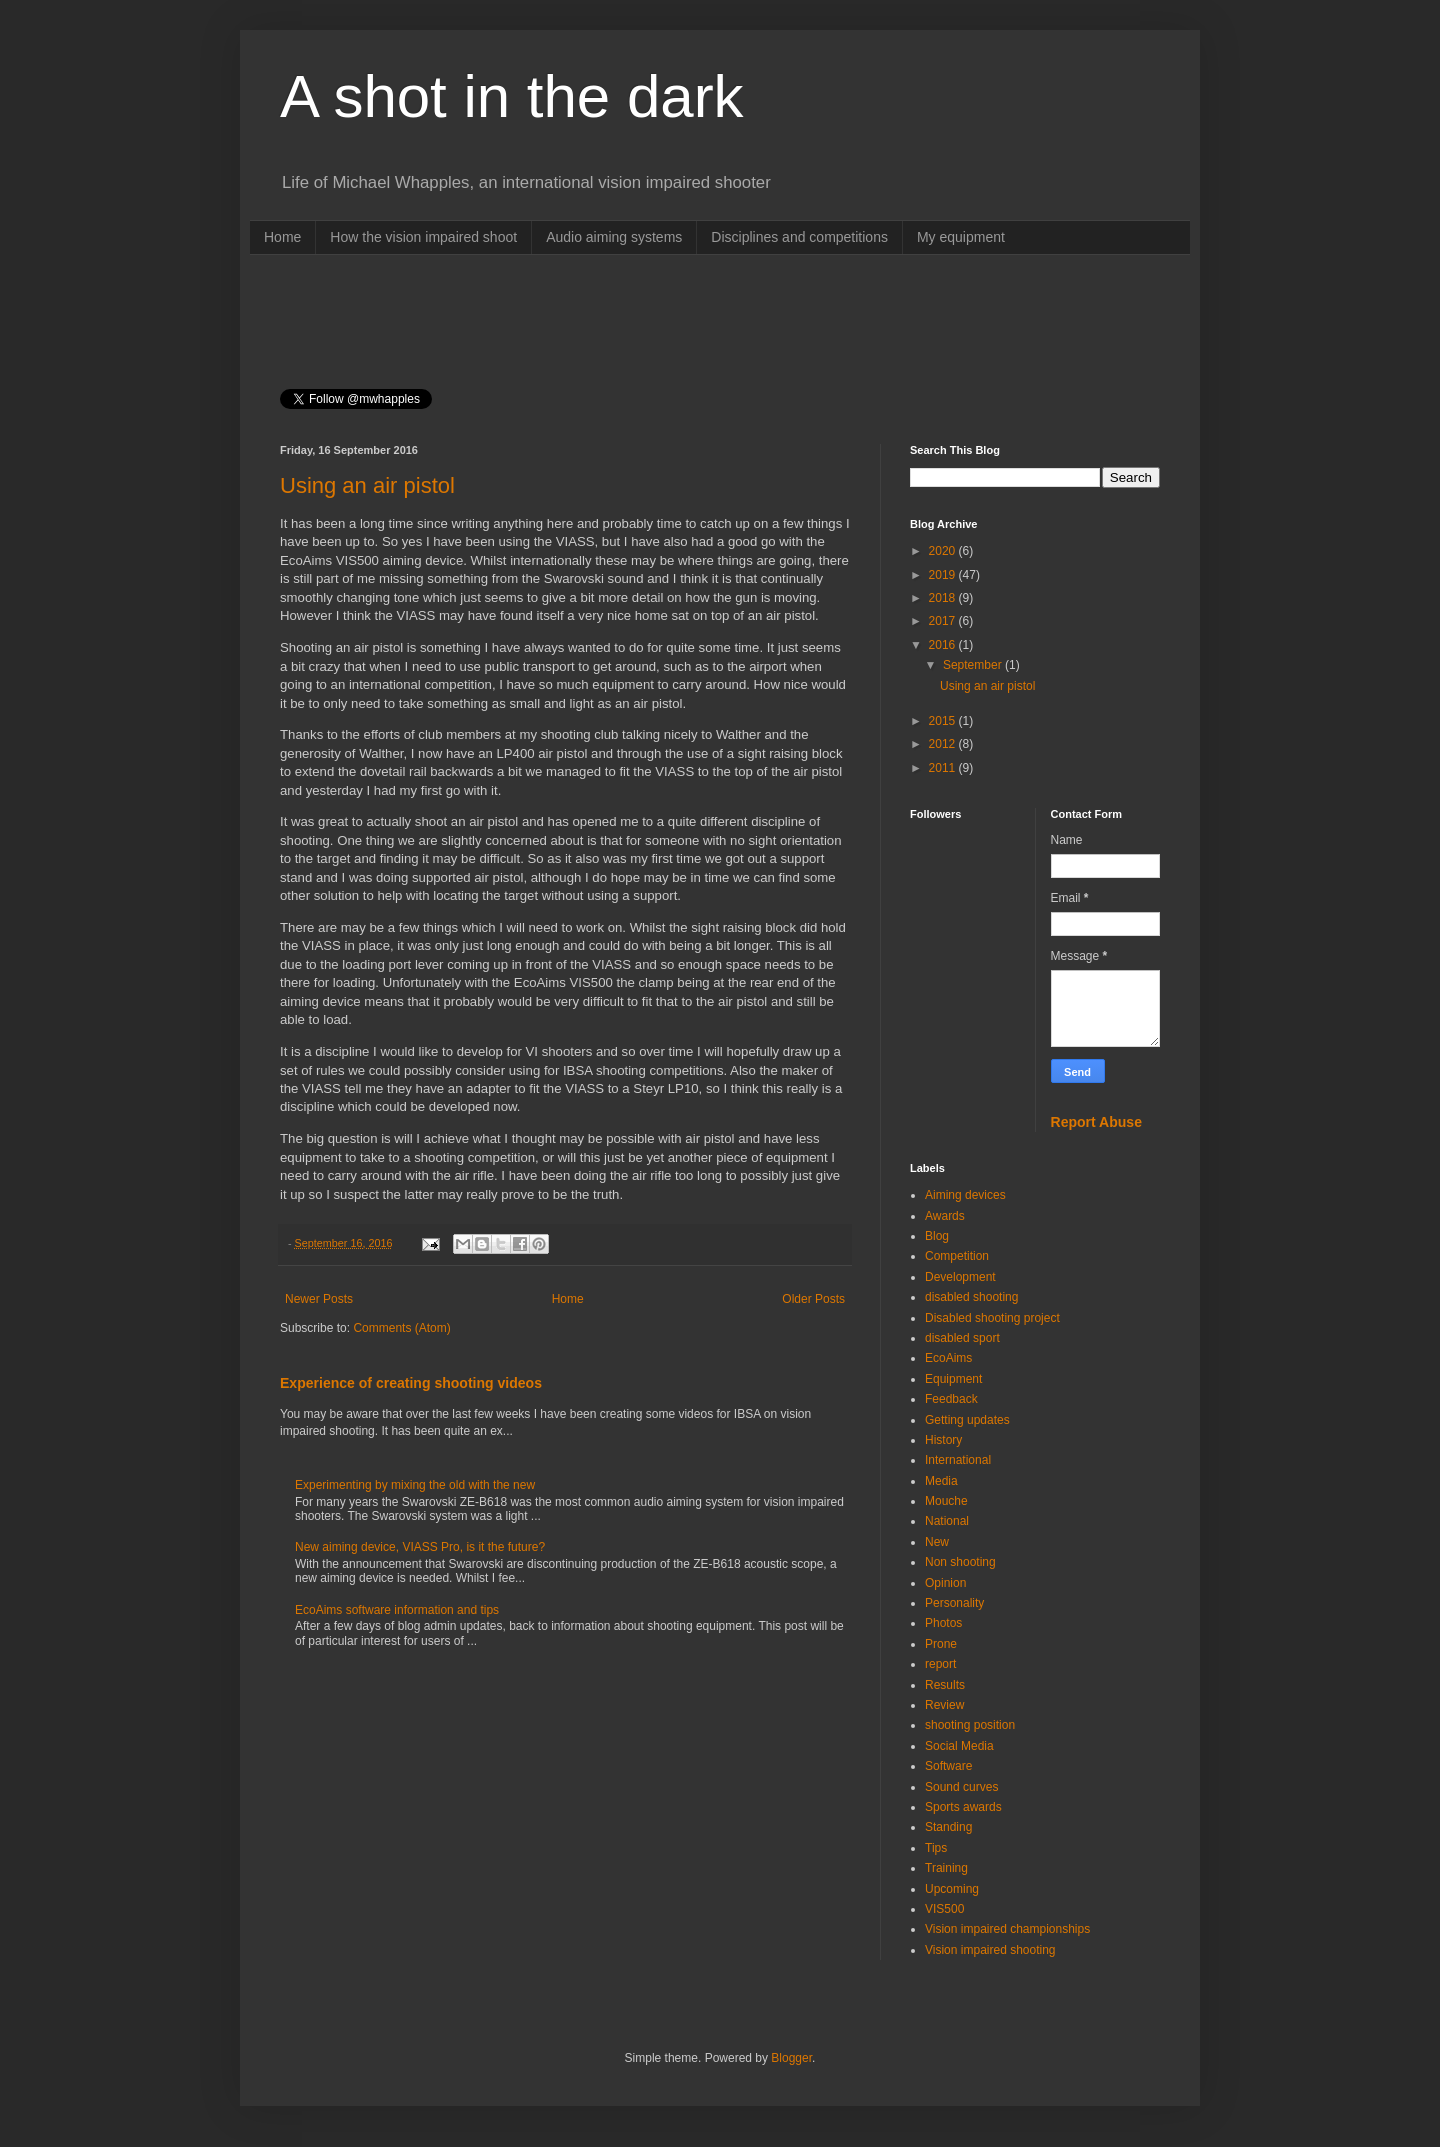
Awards (945, 1216)
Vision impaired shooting (990, 1950)
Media (941, 1481)
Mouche (946, 1501)
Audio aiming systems (614, 237)
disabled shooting (971, 1297)
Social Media (959, 1746)
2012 (944, 744)
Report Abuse (1096, 1122)
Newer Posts (319, 1299)
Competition (957, 1256)
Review (944, 1705)
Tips (936, 1848)
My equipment (961, 237)
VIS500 (944, 1909)
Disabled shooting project (992, 1318)
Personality (954, 1603)
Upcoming (952, 1889)
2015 (944, 721)
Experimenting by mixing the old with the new (415, 1485)
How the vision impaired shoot (423, 237)
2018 (944, 598)
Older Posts (813, 1299)
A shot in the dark (512, 96)
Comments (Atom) (401, 1328)
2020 (944, 551)
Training (946, 1868)
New (937, 1542)
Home (282, 237)
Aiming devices (965, 1195)
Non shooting (960, 1562)
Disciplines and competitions (799, 237)
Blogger (791, 2058)
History (943, 1440)
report (940, 1664)
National (947, 1521)
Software (948, 1766)
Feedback (951, 1399)
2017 (944, 621)
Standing (948, 1827)
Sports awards (963, 1807)
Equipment (953, 1379)
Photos (943, 1623)
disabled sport (962, 1338)
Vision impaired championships (1007, 1929)
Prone (941, 1644)
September (974, 665)
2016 (944, 645)
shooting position (970, 1725)
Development (960, 1277)
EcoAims (948, 1358)
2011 (944, 768)
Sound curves (961, 1787)
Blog (937, 1236)
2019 (944, 575)
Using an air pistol (367, 485)
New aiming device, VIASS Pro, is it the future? (420, 1547)
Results (945, 1685)
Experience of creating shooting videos (411, 1383)
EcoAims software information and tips (397, 1610)
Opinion (945, 1583)
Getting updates (967, 1420)
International (958, 1460)
